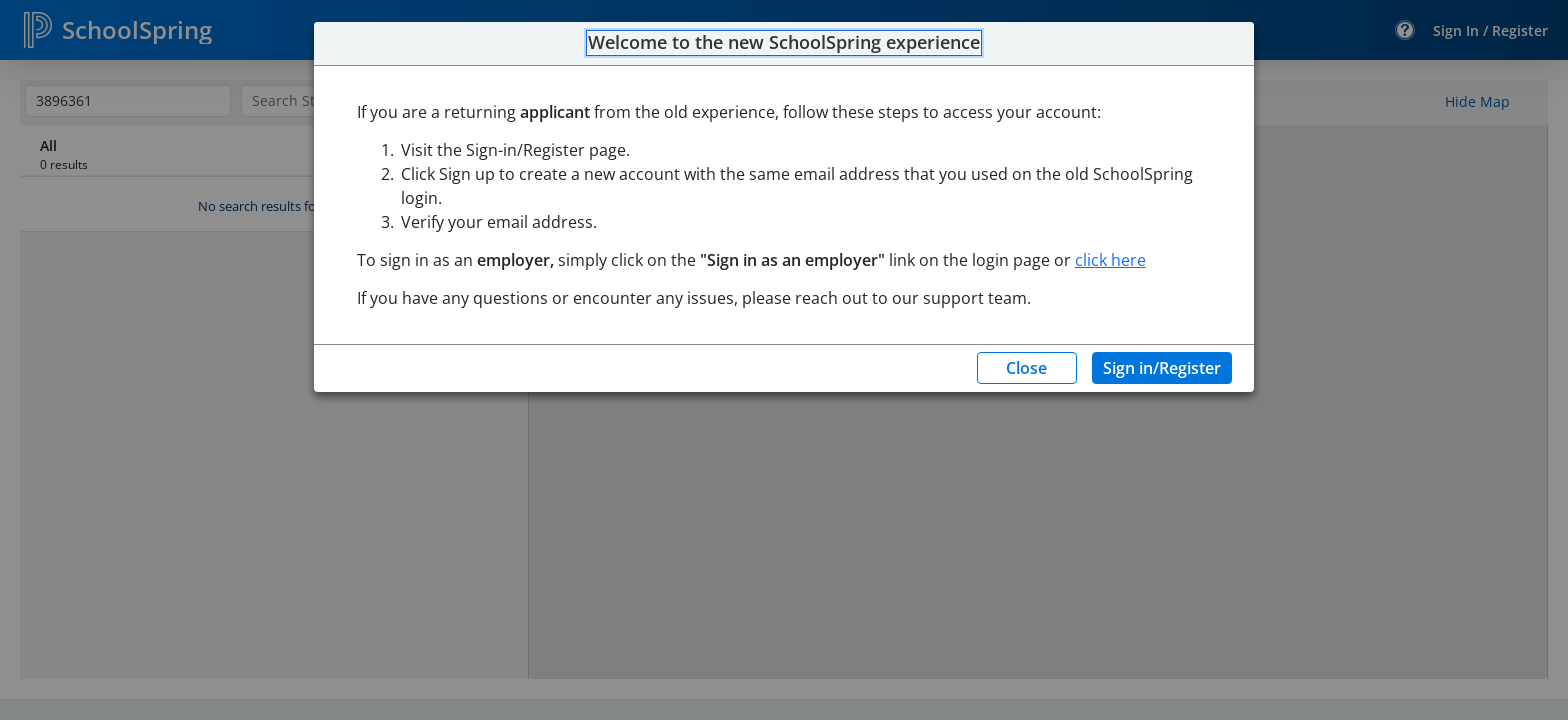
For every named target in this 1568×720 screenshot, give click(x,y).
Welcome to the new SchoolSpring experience (784, 43)
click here (1110, 260)
